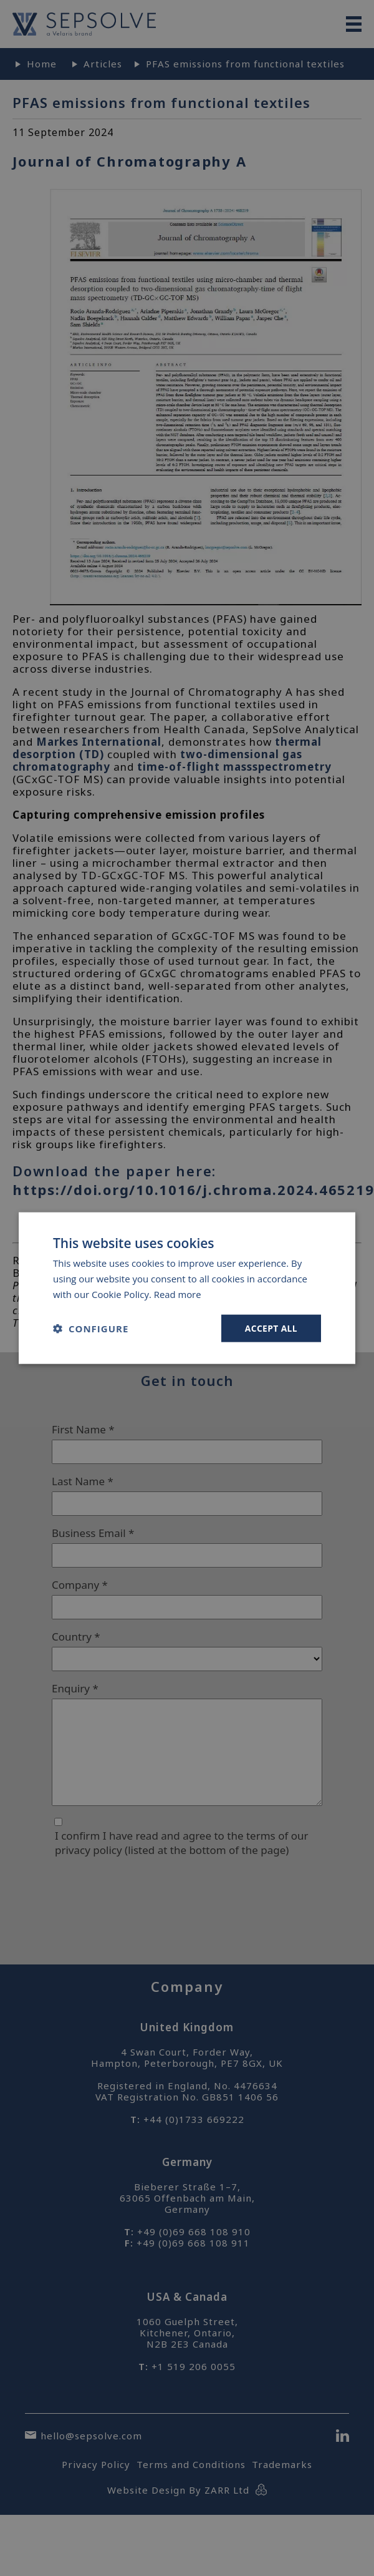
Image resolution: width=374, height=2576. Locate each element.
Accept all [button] (270, 1328)
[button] (90, 1328)
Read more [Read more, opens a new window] (178, 1293)
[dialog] (187, 1288)
